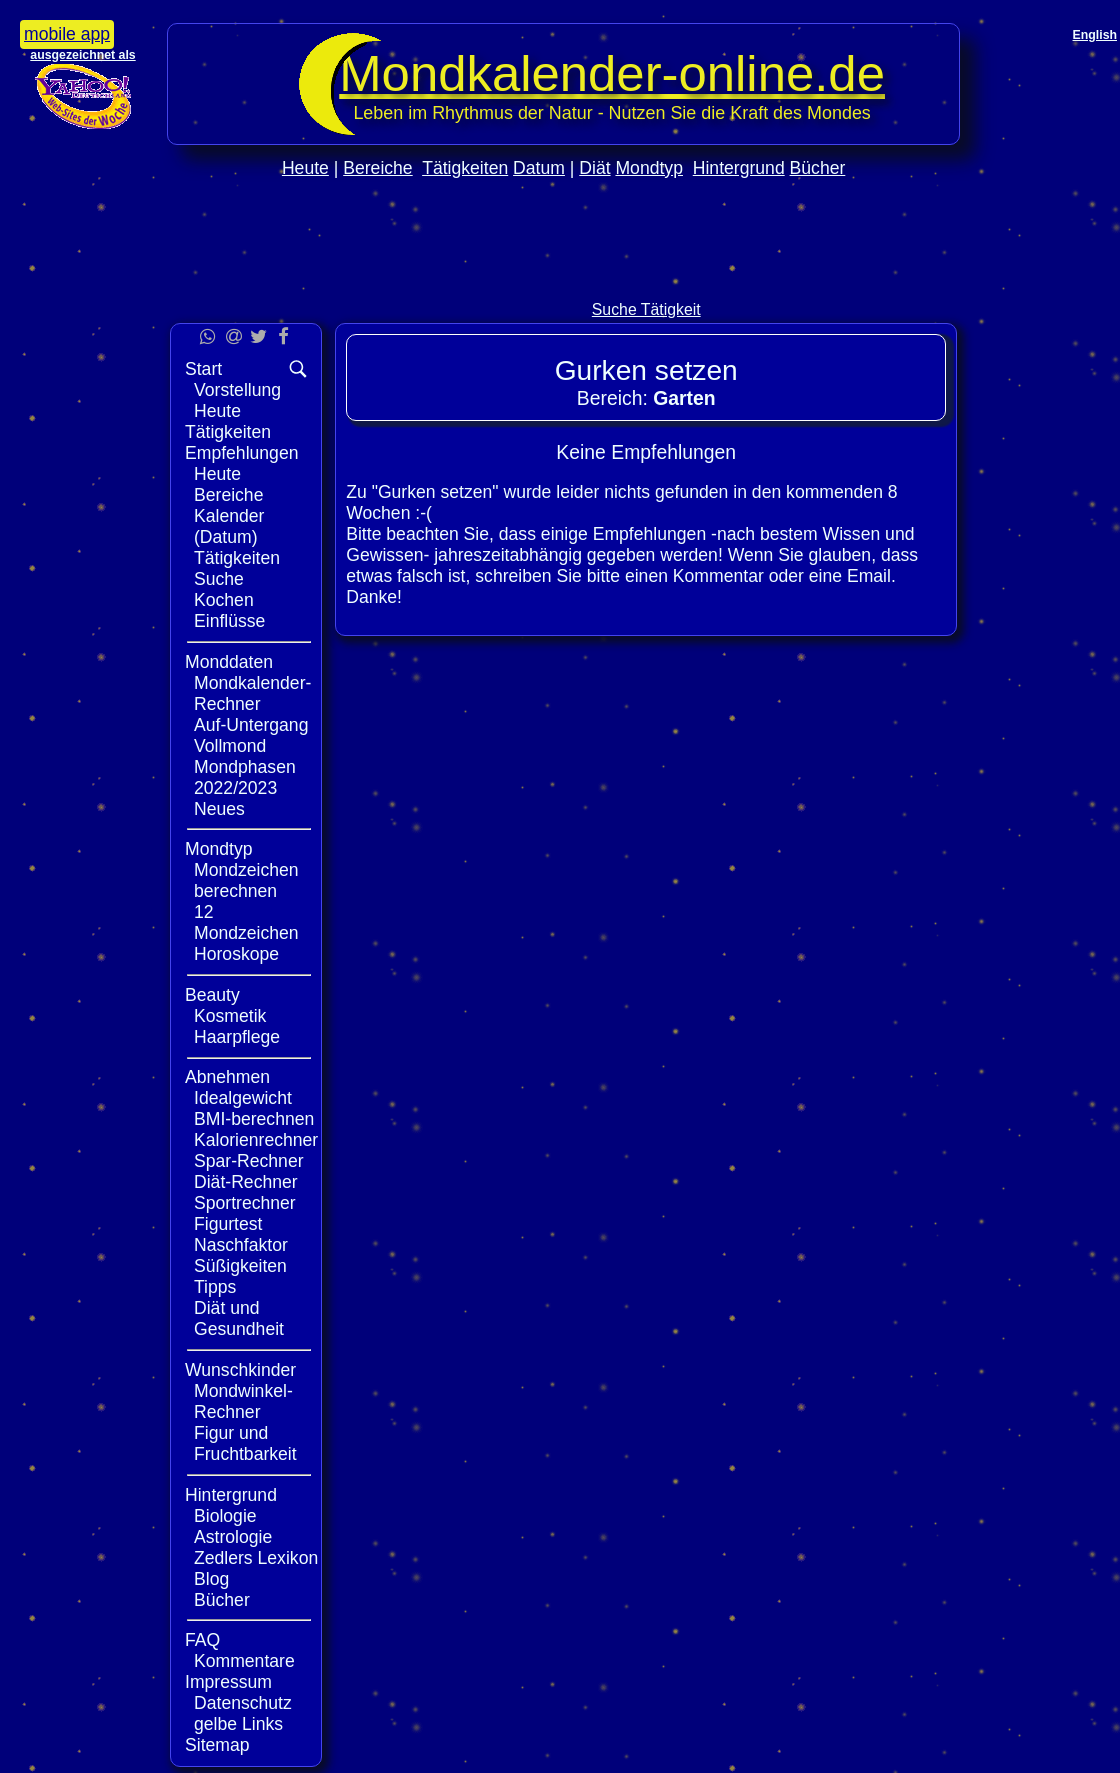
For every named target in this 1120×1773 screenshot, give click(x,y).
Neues (219, 809)
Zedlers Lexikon (256, 1558)
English (1095, 35)
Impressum (228, 1682)
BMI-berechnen (254, 1119)
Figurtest (228, 1224)
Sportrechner (245, 1203)
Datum (539, 168)
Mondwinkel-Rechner (243, 1401)
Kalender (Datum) (229, 526)
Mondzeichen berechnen (246, 880)
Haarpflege (237, 1037)
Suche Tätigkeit (646, 309)
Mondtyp (648, 168)
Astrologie (233, 1537)
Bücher (818, 168)
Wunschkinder (240, 1370)
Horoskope (236, 954)
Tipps (215, 1287)
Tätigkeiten (465, 168)
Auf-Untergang (251, 725)
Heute (305, 168)
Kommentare (244, 1661)
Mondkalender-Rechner (252, 693)
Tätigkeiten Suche (237, 568)
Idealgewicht (243, 1098)
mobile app (67, 34)
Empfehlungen (241, 453)
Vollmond (230, 746)
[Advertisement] (564, 281)
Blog (211, 1579)
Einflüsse (229, 621)
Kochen (224, 600)
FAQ (202, 1640)
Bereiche (377, 168)
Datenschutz (243, 1703)
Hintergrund (739, 168)
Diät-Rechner (246, 1182)
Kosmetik (230, 1016)
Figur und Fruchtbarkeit (245, 1443)
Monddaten (229, 662)
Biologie (225, 1516)
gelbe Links (238, 1724)
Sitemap (217, 1745)
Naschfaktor (241, 1245)
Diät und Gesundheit (239, 1318)
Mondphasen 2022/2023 (245, 777)
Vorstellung (237, 390)
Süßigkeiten (240, 1266)
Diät (594, 168)
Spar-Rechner (249, 1161)
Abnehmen (227, 1077)
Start (203, 369)
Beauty (212, 995)
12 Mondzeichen (246, 922)
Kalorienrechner (256, 1140)
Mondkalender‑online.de (612, 73)
